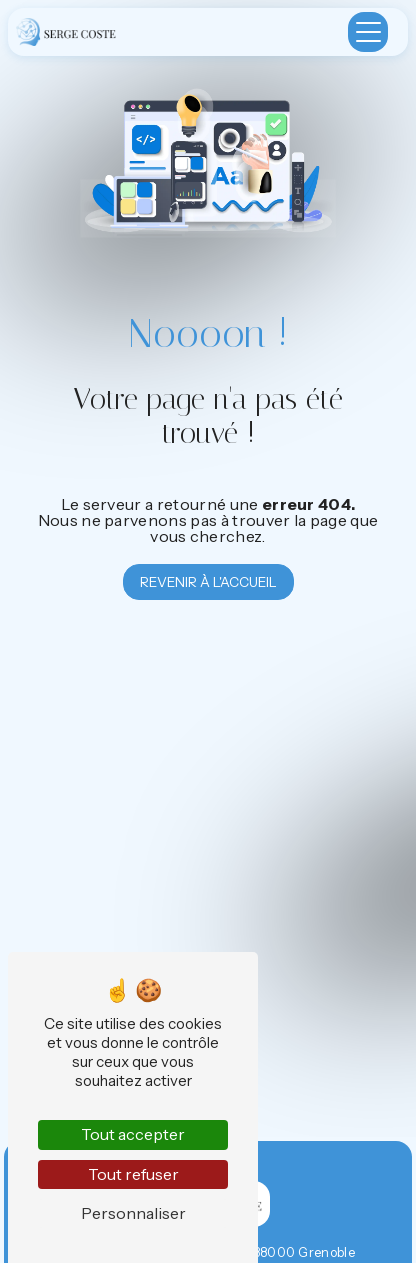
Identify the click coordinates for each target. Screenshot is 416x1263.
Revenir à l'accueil (208, 582)
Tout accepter (133, 1134)
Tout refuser (133, 1174)
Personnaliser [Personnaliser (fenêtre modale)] (133, 1213)
